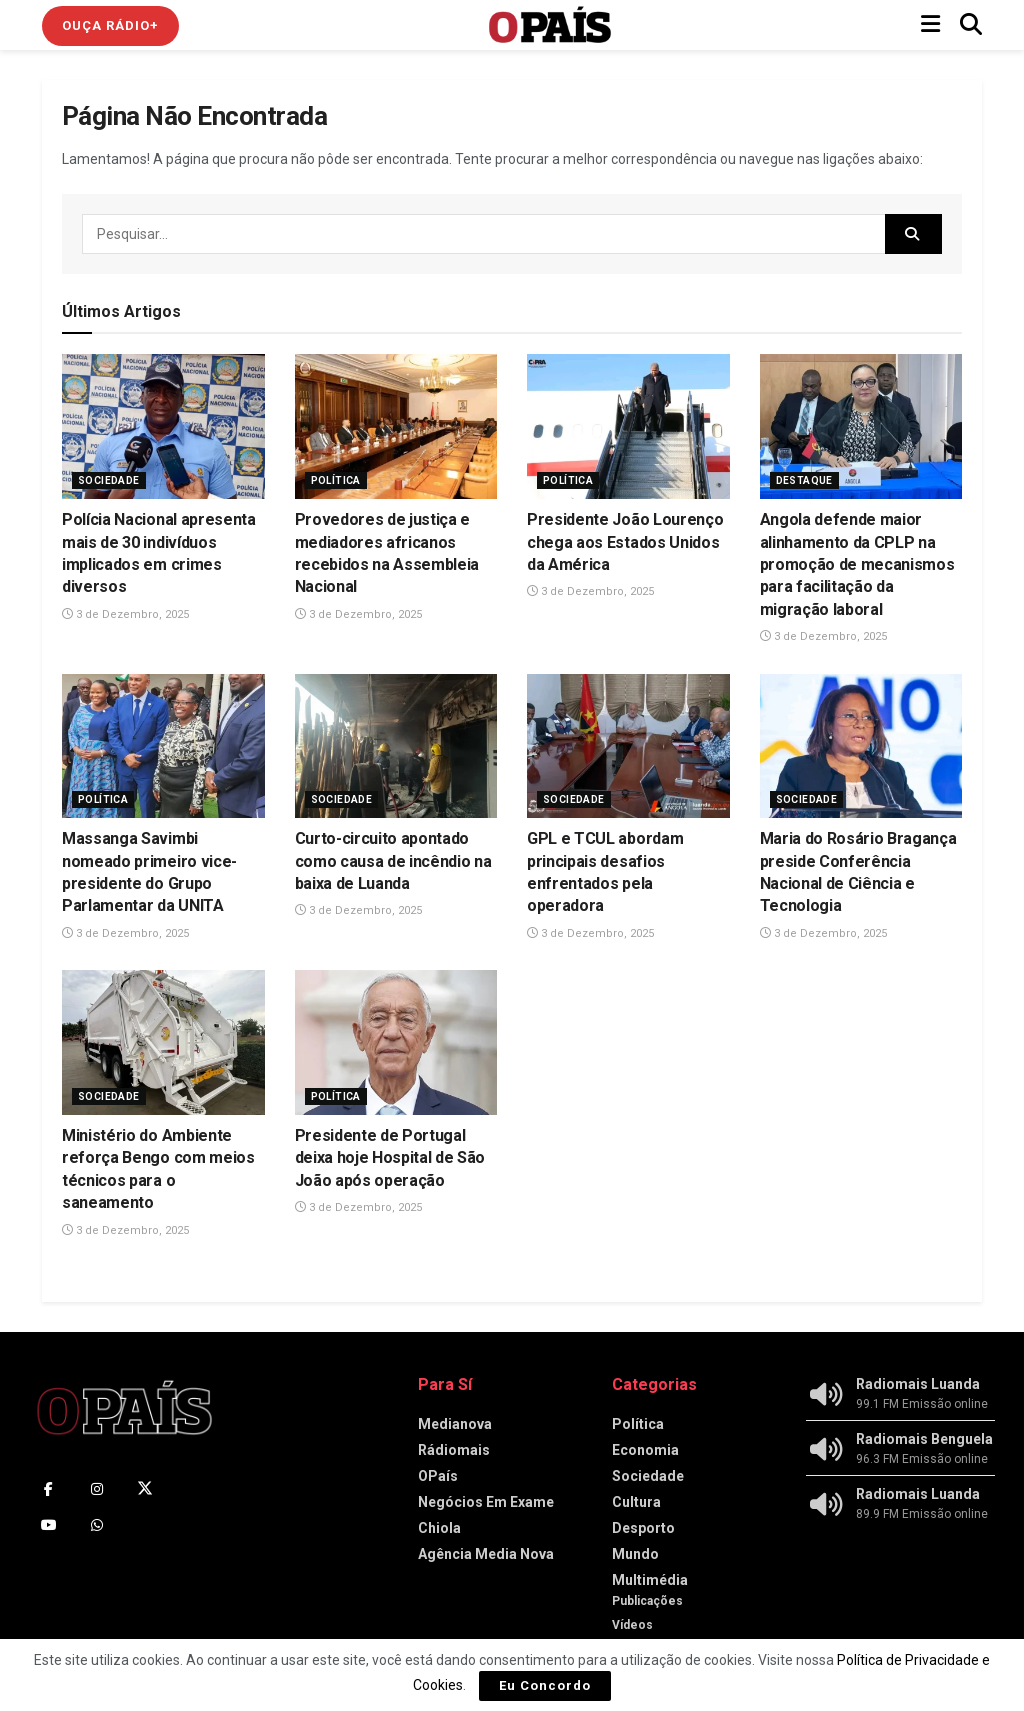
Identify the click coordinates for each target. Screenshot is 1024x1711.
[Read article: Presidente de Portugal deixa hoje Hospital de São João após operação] (396, 1042)
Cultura (636, 1502)
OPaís (438, 1476)
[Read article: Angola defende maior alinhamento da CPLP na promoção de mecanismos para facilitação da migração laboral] (861, 426)
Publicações (647, 1601)
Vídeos (632, 1625)
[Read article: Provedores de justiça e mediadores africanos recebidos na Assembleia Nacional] (396, 426)
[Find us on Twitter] (145, 1489)
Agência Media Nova (486, 1554)
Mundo (635, 1554)
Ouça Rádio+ (110, 25)
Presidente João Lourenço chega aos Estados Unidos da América (625, 542)
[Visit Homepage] (550, 25)
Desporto (643, 1528)
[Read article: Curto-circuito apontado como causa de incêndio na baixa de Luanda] (396, 746)
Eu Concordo (545, 1685)
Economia (645, 1450)
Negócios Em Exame (486, 1502)
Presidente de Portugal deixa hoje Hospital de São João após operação (390, 1158)
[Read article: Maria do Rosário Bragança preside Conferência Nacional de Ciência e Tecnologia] (861, 746)
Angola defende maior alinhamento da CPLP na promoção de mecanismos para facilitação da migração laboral (857, 564)
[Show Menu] (930, 25)
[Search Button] (971, 25)
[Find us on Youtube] (49, 1525)
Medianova (455, 1424)
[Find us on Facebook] (49, 1489)
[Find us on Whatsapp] (97, 1525)
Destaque (804, 480)
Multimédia (650, 1580)
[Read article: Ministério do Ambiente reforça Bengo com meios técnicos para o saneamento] (163, 1042)
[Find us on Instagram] (97, 1489)
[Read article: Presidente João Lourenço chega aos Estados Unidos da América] (628, 426)
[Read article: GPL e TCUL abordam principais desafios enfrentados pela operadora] (628, 746)
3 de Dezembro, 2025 (125, 614)
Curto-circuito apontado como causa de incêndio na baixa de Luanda (393, 861)
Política (336, 480)
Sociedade (109, 480)
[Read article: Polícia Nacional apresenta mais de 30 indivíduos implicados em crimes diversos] (163, 426)
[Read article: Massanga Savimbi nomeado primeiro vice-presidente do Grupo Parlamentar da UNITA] (163, 746)
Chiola (439, 1528)
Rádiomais (454, 1450)
